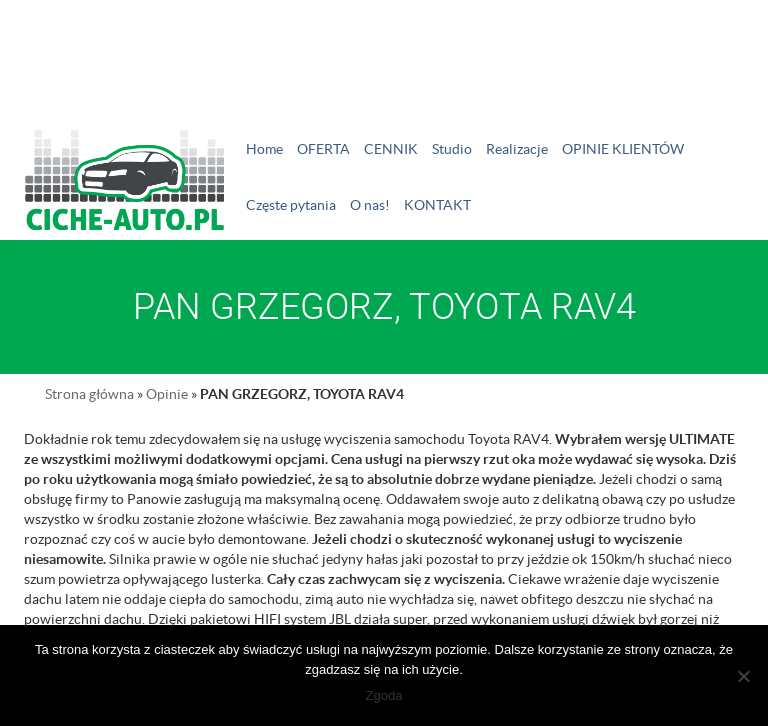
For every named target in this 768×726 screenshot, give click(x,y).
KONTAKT (437, 205)
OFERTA (323, 149)
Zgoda (384, 695)
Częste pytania (291, 205)
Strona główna (89, 394)
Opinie (167, 394)
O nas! (370, 205)
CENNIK (391, 149)
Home (264, 149)
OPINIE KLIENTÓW (623, 149)
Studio (452, 149)
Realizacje (517, 149)
